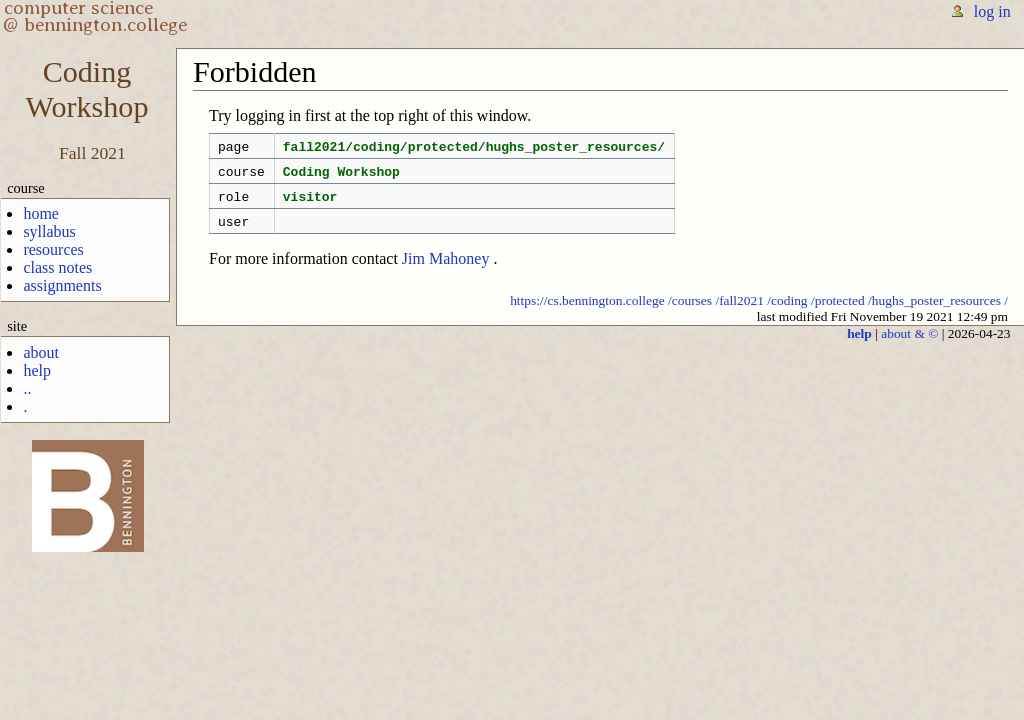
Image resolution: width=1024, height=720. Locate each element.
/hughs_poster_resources (934, 312)
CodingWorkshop (87, 89)
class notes (57, 267)
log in (992, 11)
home (41, 213)
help (37, 370)
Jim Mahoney (446, 270)
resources (53, 249)
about (41, 352)
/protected (838, 312)
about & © (909, 345)
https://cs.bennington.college (587, 312)
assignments (62, 285)
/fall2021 (739, 312)
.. (27, 388)
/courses (690, 312)
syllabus (49, 231)
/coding (787, 312)
